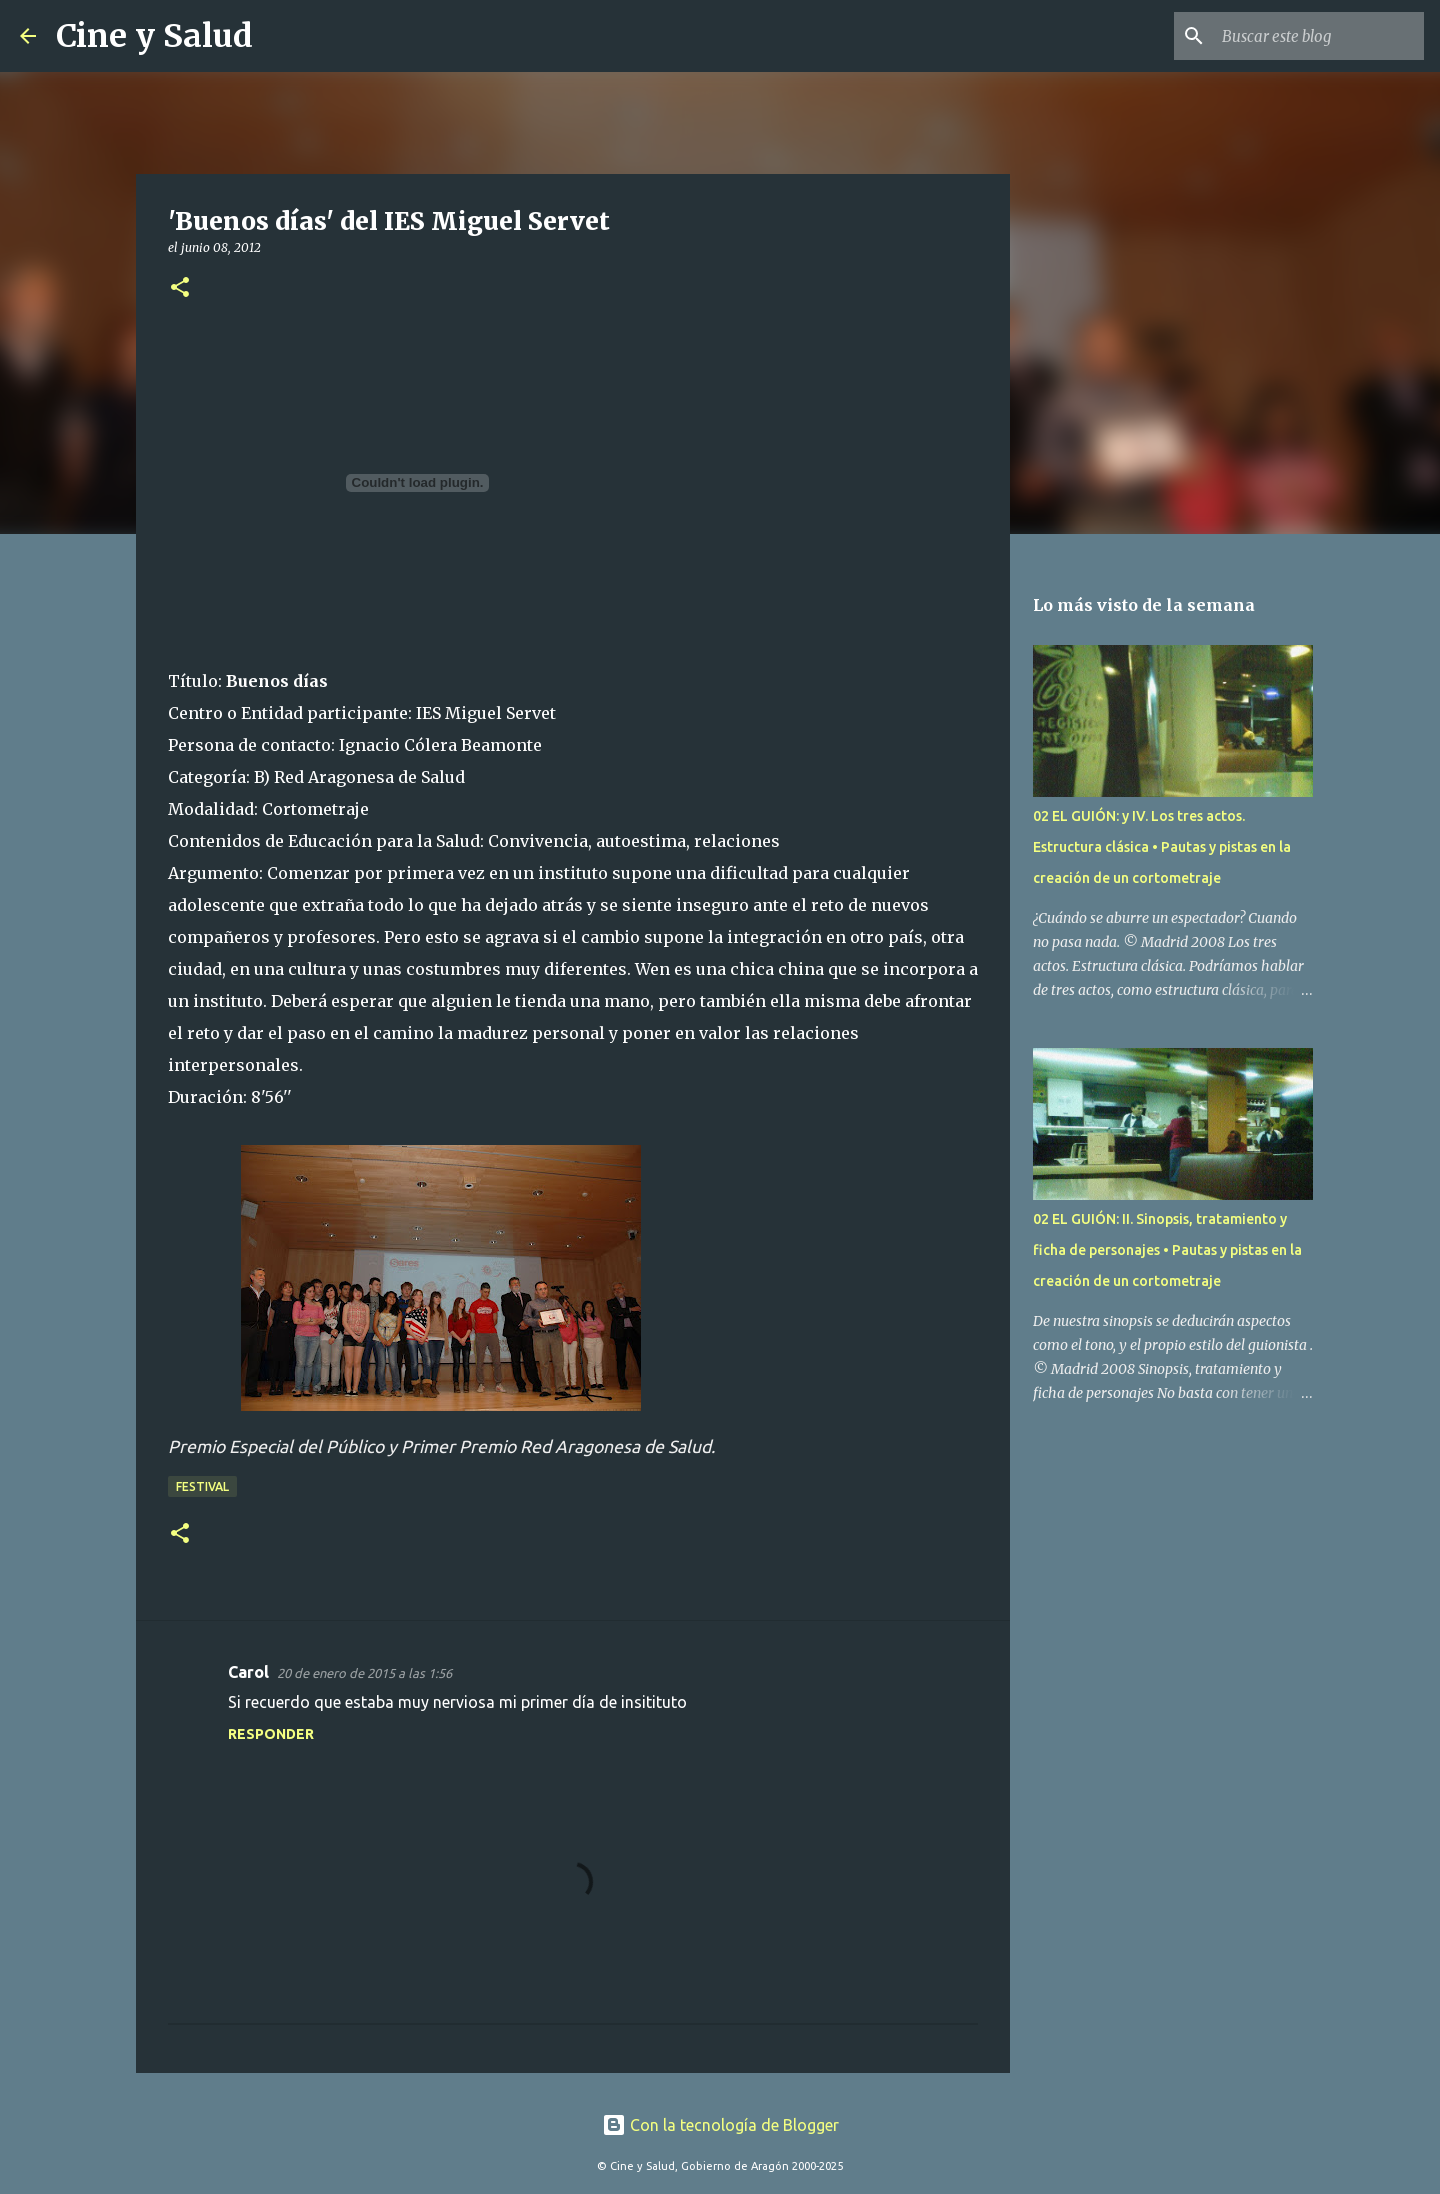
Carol (248, 1672)
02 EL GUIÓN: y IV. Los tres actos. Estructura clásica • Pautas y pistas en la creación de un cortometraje (1162, 847)
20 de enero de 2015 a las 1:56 (364, 1673)
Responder (271, 1734)
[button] (180, 288)
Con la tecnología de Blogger (720, 2125)
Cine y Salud (154, 36)
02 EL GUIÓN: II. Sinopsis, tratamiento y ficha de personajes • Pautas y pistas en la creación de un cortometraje (1167, 1250)
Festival (202, 1486)
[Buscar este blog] (1319, 36)
